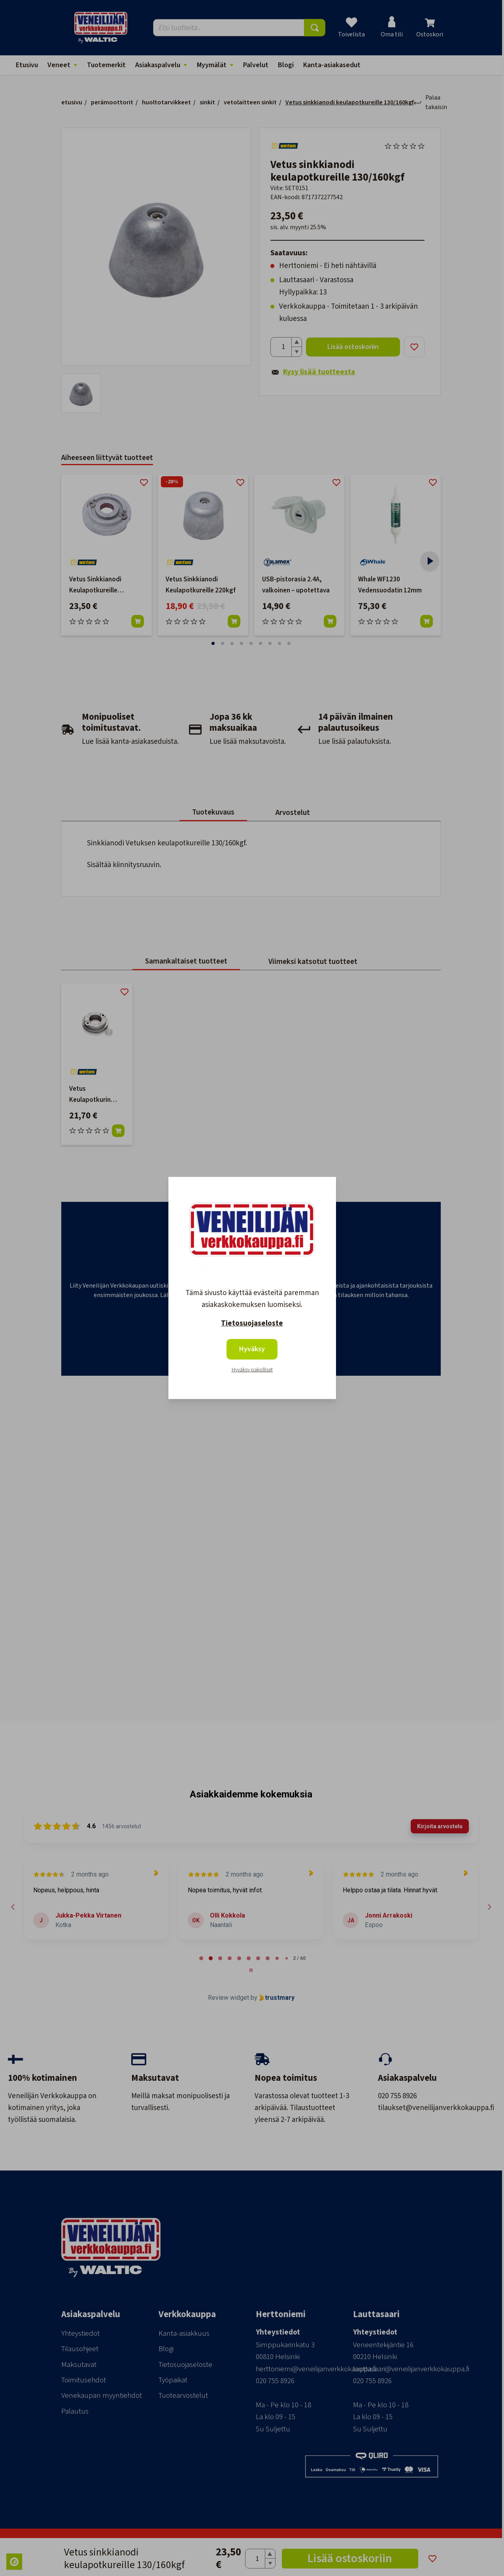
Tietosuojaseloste (252, 1323)
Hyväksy (252, 1349)
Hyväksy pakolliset (252, 1370)
